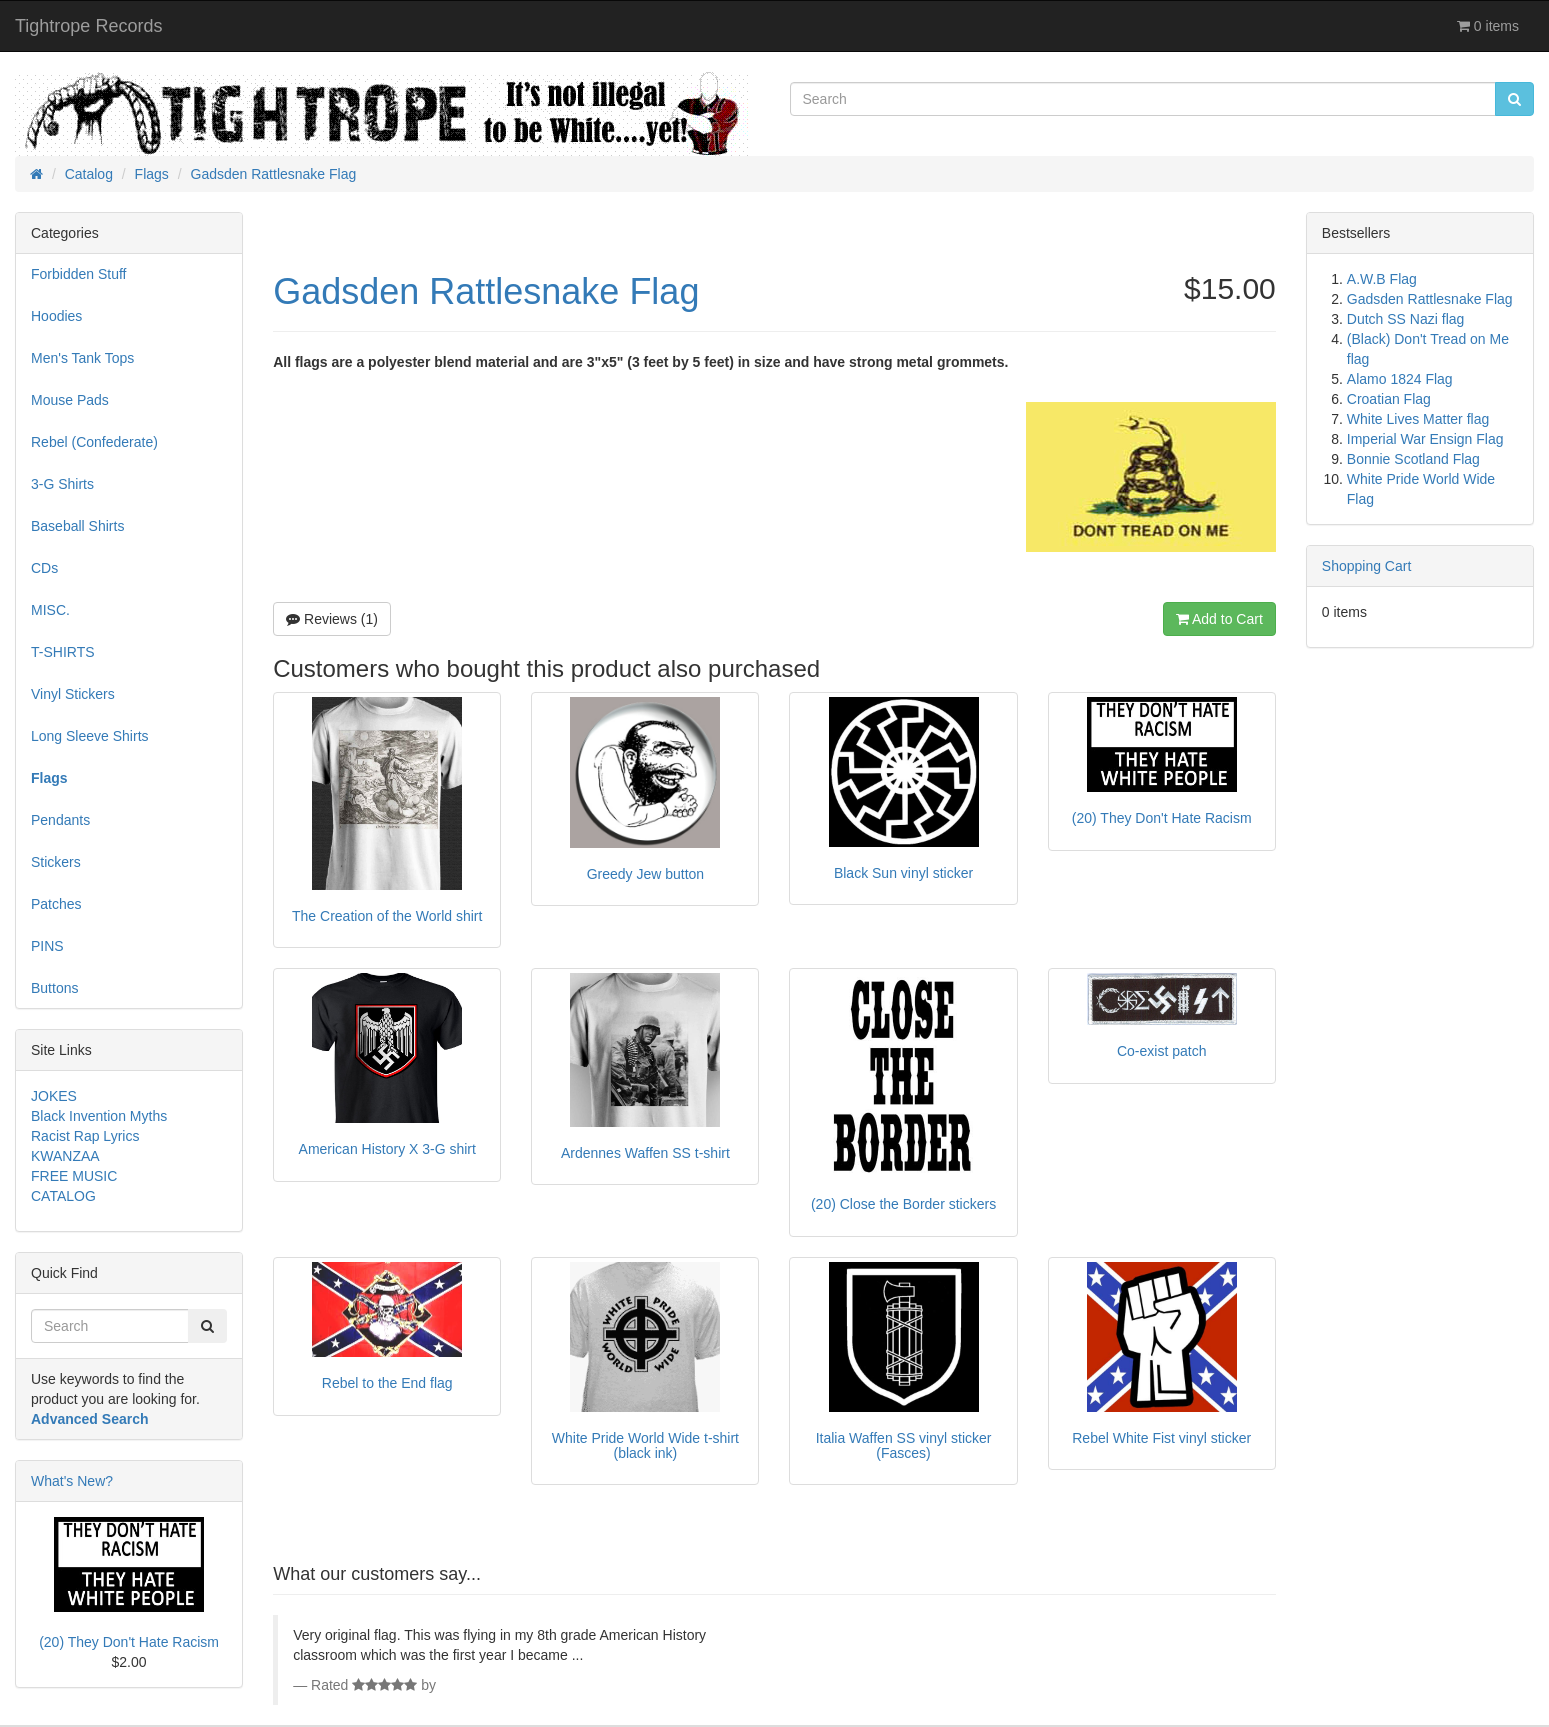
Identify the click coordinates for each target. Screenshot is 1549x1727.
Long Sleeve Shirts (90, 736)
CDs (44, 568)
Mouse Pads (70, 400)
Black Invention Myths (99, 1116)
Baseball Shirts (77, 526)
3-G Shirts (62, 484)
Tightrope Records (88, 26)
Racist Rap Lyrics (85, 1136)
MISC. (50, 610)
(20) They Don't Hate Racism (129, 1642)
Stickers (56, 862)
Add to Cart (1219, 619)
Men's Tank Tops (82, 358)
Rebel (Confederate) (94, 442)
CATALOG (63, 1196)
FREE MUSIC (74, 1176)
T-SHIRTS (63, 652)
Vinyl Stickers (73, 694)
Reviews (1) (332, 619)
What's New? (72, 1481)
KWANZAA (65, 1156)
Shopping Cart (1367, 566)
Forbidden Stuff (78, 274)
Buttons (54, 988)
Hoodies (56, 316)
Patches (56, 904)
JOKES (54, 1096)
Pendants (60, 820)
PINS (47, 946)
